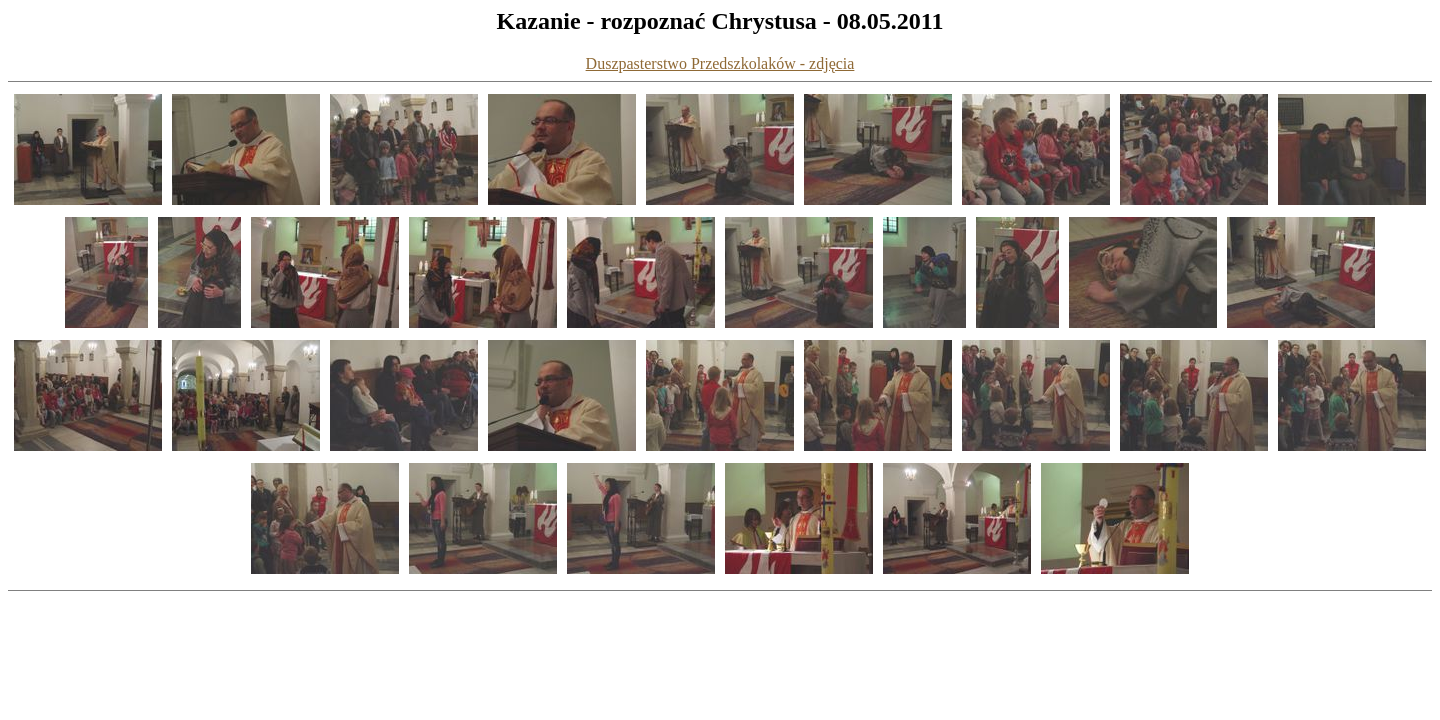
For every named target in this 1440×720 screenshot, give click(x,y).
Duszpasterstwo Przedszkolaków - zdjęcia (720, 63)
